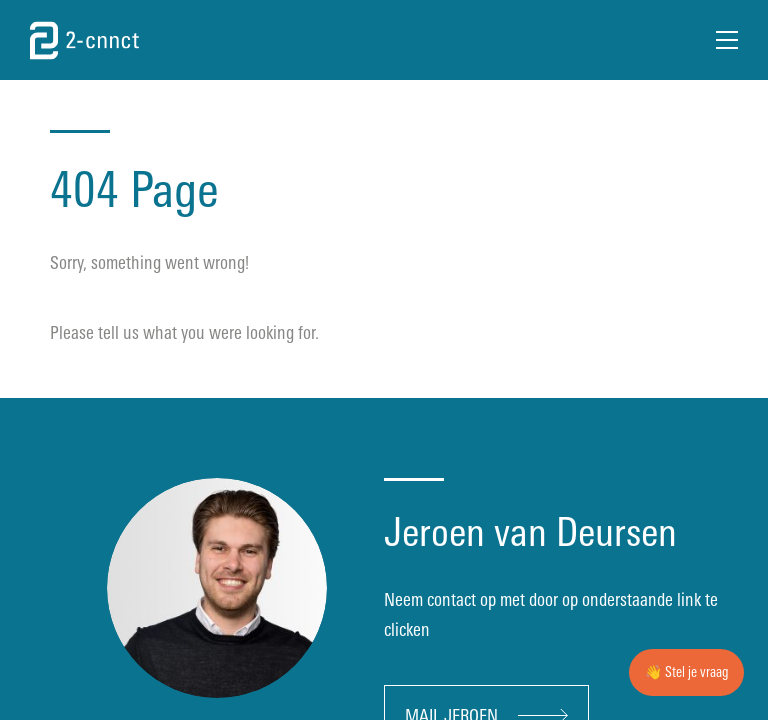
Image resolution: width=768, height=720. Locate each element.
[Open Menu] (727, 40)
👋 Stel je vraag (686, 672)
